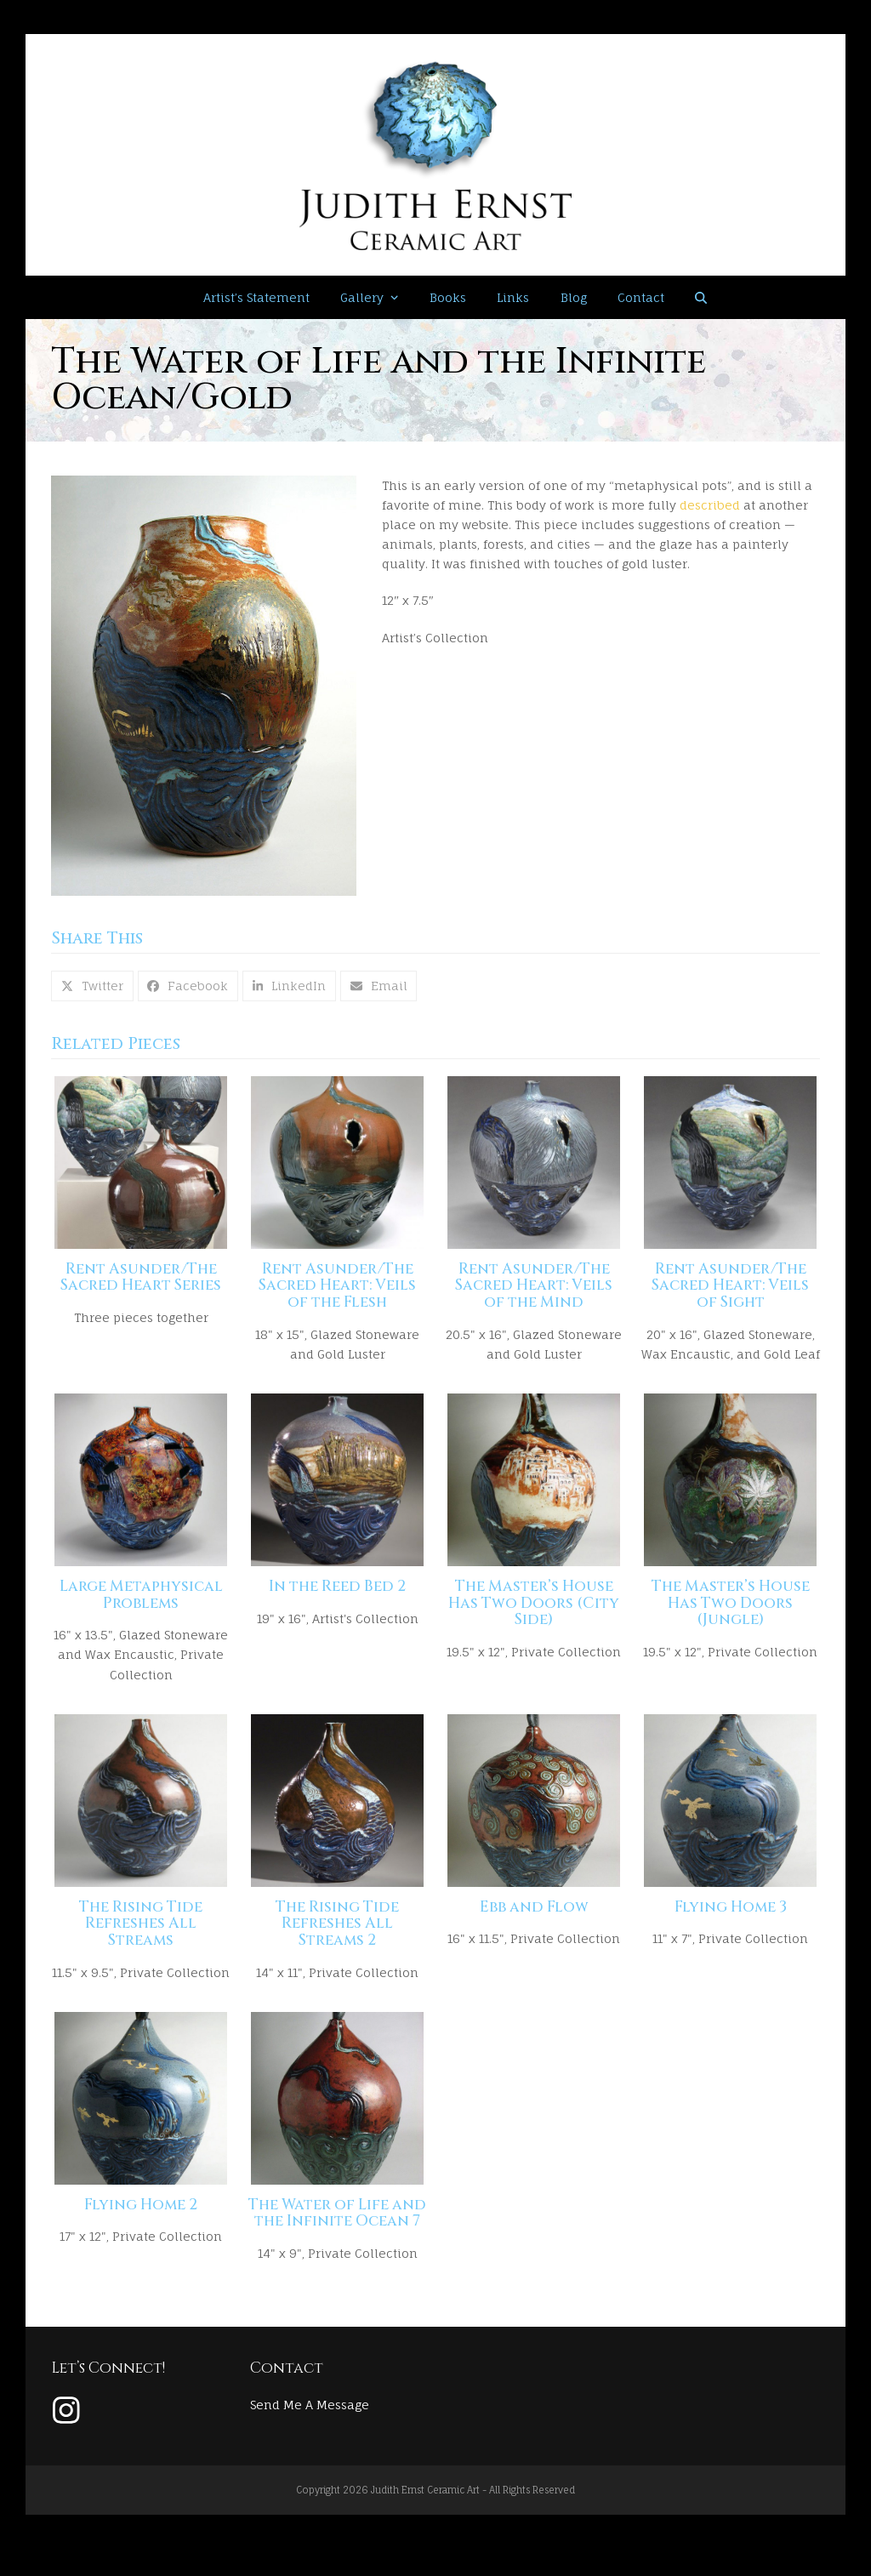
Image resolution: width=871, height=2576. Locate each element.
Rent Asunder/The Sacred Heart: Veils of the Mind (533, 1292)
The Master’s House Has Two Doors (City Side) (533, 1617)
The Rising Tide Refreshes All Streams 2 (337, 1944)
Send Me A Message (309, 2432)
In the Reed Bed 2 (337, 1600)
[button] (700, 297)
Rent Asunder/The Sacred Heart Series (140, 1284)
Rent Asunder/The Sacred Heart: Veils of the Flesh (337, 1292)
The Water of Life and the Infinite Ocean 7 (337, 2241)
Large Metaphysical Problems (141, 1608)
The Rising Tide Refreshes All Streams (140, 1944)
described (710, 505)
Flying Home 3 (731, 1928)
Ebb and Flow (534, 1928)
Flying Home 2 (140, 2232)
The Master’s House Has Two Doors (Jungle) (731, 1617)
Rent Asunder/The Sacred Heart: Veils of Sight (730, 1292)
